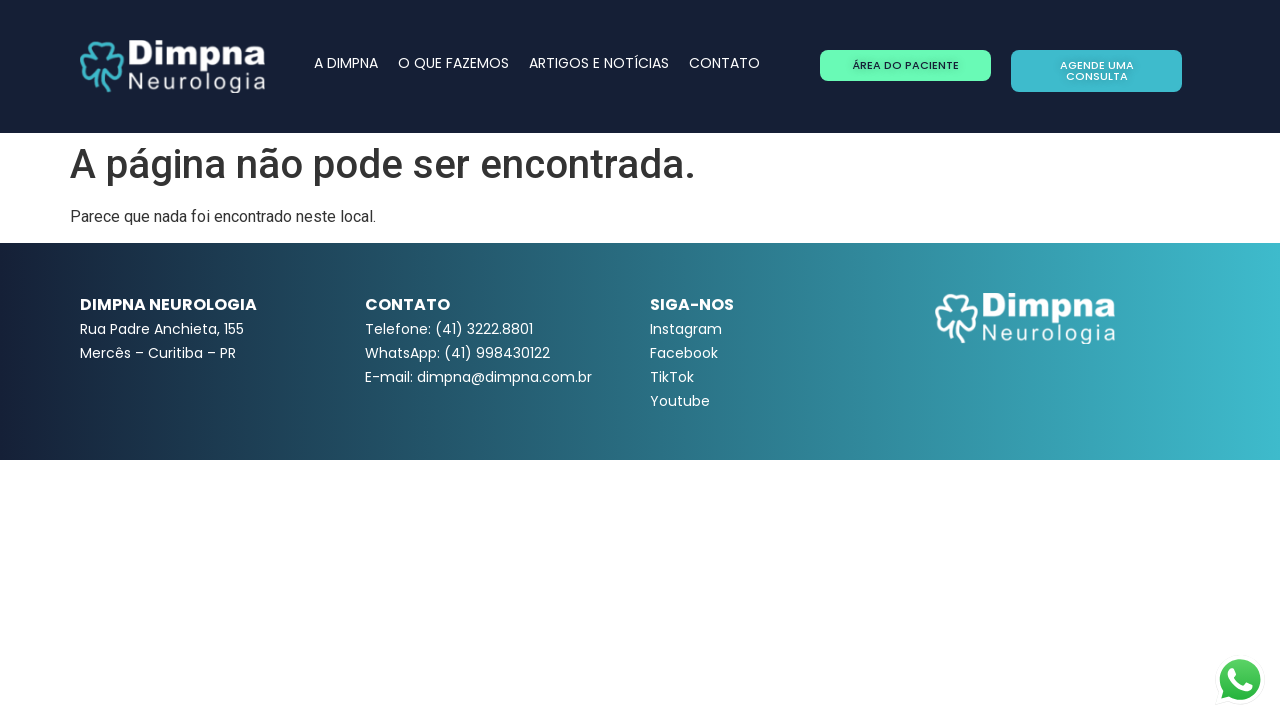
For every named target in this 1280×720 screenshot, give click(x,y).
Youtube (680, 401)
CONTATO (724, 63)
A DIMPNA (346, 63)
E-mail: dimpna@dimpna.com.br (478, 377)
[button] (905, 65)
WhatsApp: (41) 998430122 (457, 353)
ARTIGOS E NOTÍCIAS (599, 63)
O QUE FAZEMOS (453, 63)
